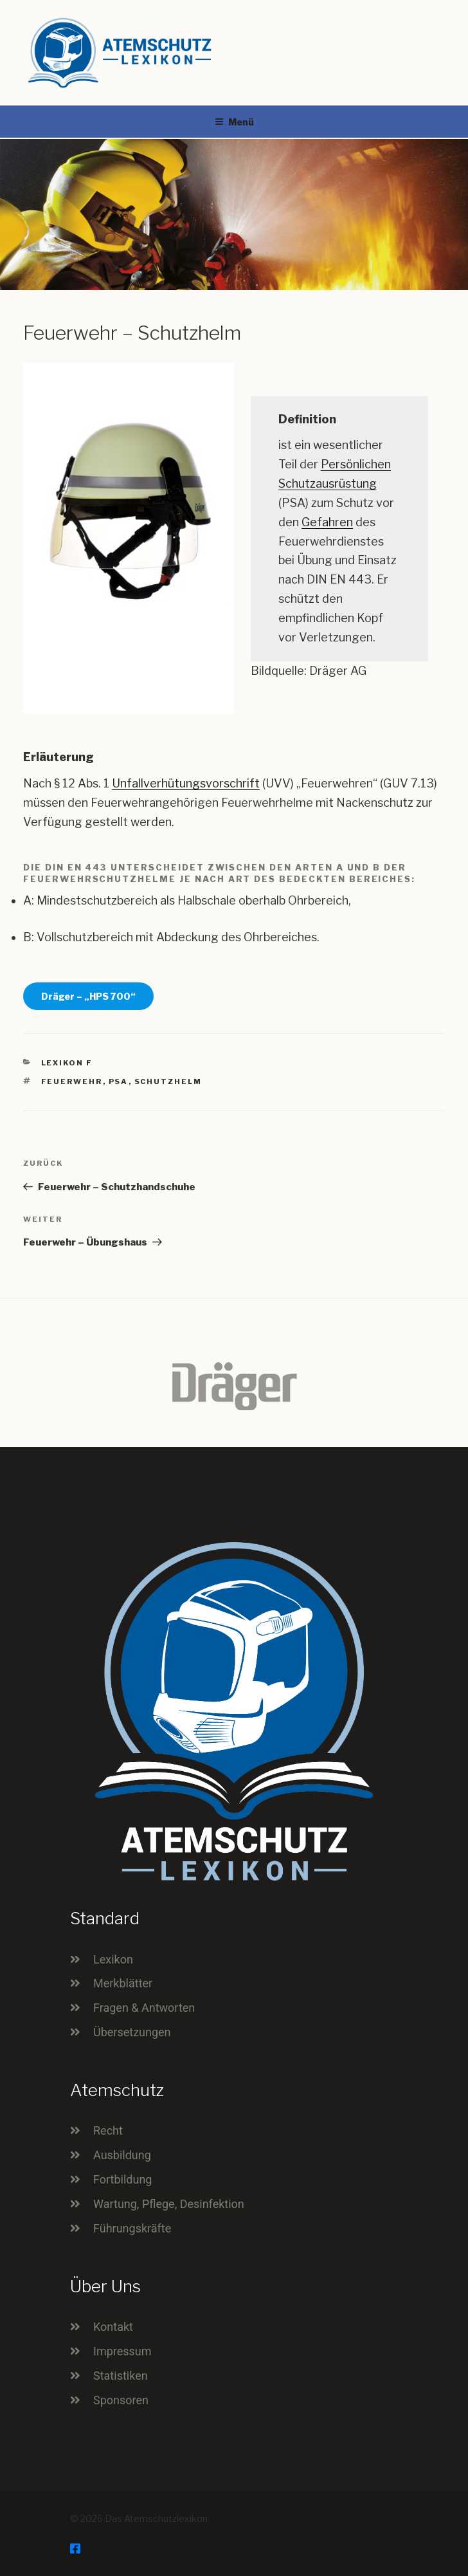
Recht (108, 2130)
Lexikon (113, 1959)
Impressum (122, 2351)
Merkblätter (122, 1983)
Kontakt (113, 2326)
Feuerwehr (72, 1081)
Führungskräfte (132, 2228)
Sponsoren (120, 2400)
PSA (119, 1081)
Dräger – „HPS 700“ (88, 996)
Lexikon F (67, 1062)
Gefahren (327, 522)
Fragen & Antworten (144, 2007)
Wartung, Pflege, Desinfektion (168, 2204)
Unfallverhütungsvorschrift (186, 783)
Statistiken (120, 2375)
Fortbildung (122, 2179)
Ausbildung (122, 2155)
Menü (234, 121)
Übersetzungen (132, 2032)
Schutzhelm (168, 1081)
